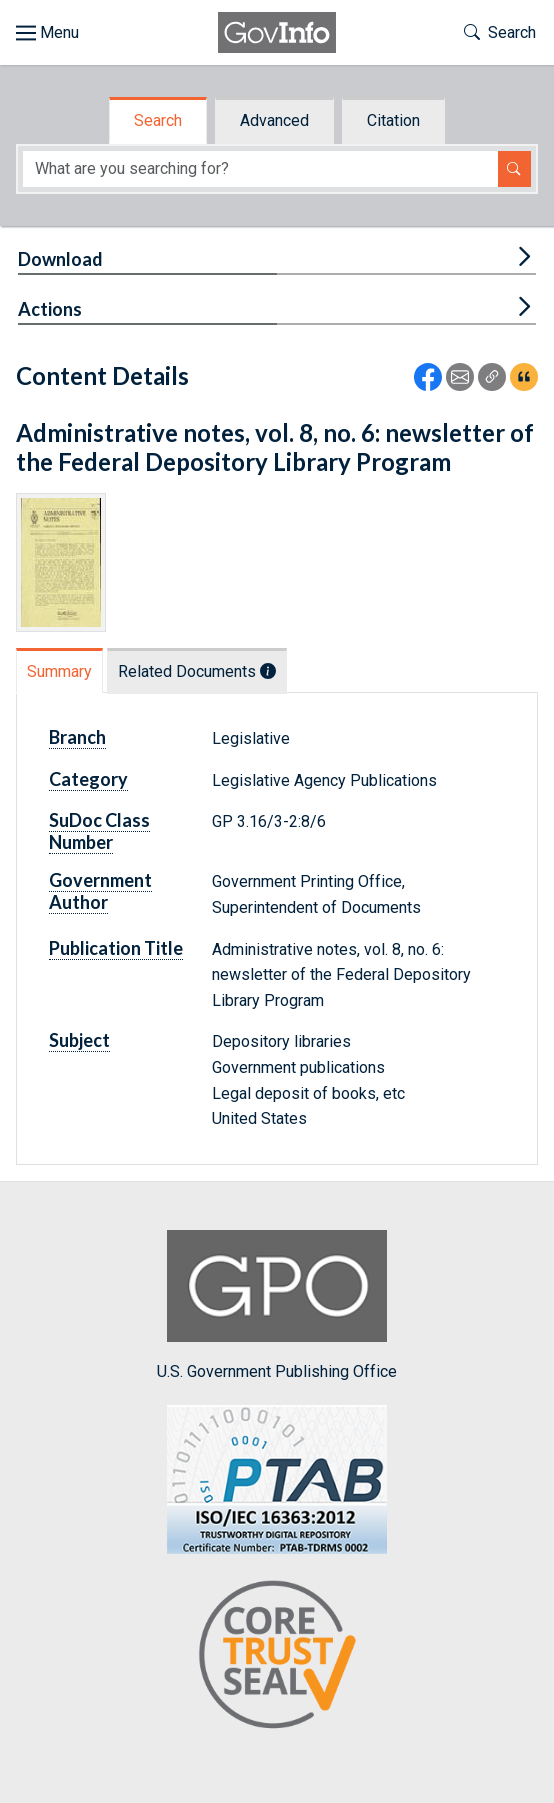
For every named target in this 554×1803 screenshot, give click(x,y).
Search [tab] (158, 120)
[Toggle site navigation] (47, 33)
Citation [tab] (393, 120)
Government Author (100, 891)
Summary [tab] (59, 671)
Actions (50, 309)
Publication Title (116, 948)
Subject (79, 1040)
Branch (77, 737)
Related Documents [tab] (197, 671)
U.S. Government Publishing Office (277, 1305)
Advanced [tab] (274, 120)
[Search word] (260, 169)
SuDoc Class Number (99, 831)
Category (88, 779)
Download (60, 259)
